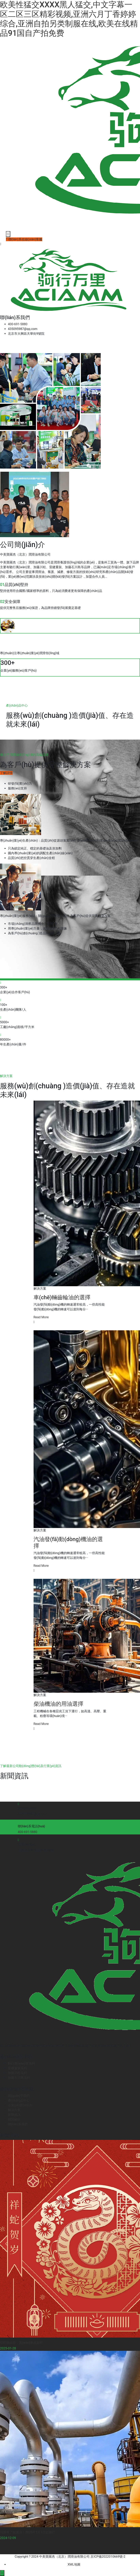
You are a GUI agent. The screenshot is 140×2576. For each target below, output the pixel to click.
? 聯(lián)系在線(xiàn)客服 (24, 239)
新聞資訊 (14, 2115)
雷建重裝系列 (17, 2068)
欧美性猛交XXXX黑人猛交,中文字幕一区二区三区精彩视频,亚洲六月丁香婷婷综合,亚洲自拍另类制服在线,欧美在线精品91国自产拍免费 (69, 19)
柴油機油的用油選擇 (58, 1704)
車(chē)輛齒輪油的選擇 (62, 1297)
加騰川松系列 (17, 2073)
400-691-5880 (17, 324)
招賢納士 (14, 2119)
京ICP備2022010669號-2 (107, 2556)
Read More (41, 1317)
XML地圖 (74, 2564)
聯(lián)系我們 (18, 2124)
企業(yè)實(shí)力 (20, 2105)
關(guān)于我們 (19, 2096)
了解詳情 (6, 773)
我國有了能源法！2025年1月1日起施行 (27, 2532)
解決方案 (14, 2110)
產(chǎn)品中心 (19, 2100)
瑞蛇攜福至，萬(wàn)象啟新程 (21, 2342)
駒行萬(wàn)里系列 (21, 2063)
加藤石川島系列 (19, 2078)
